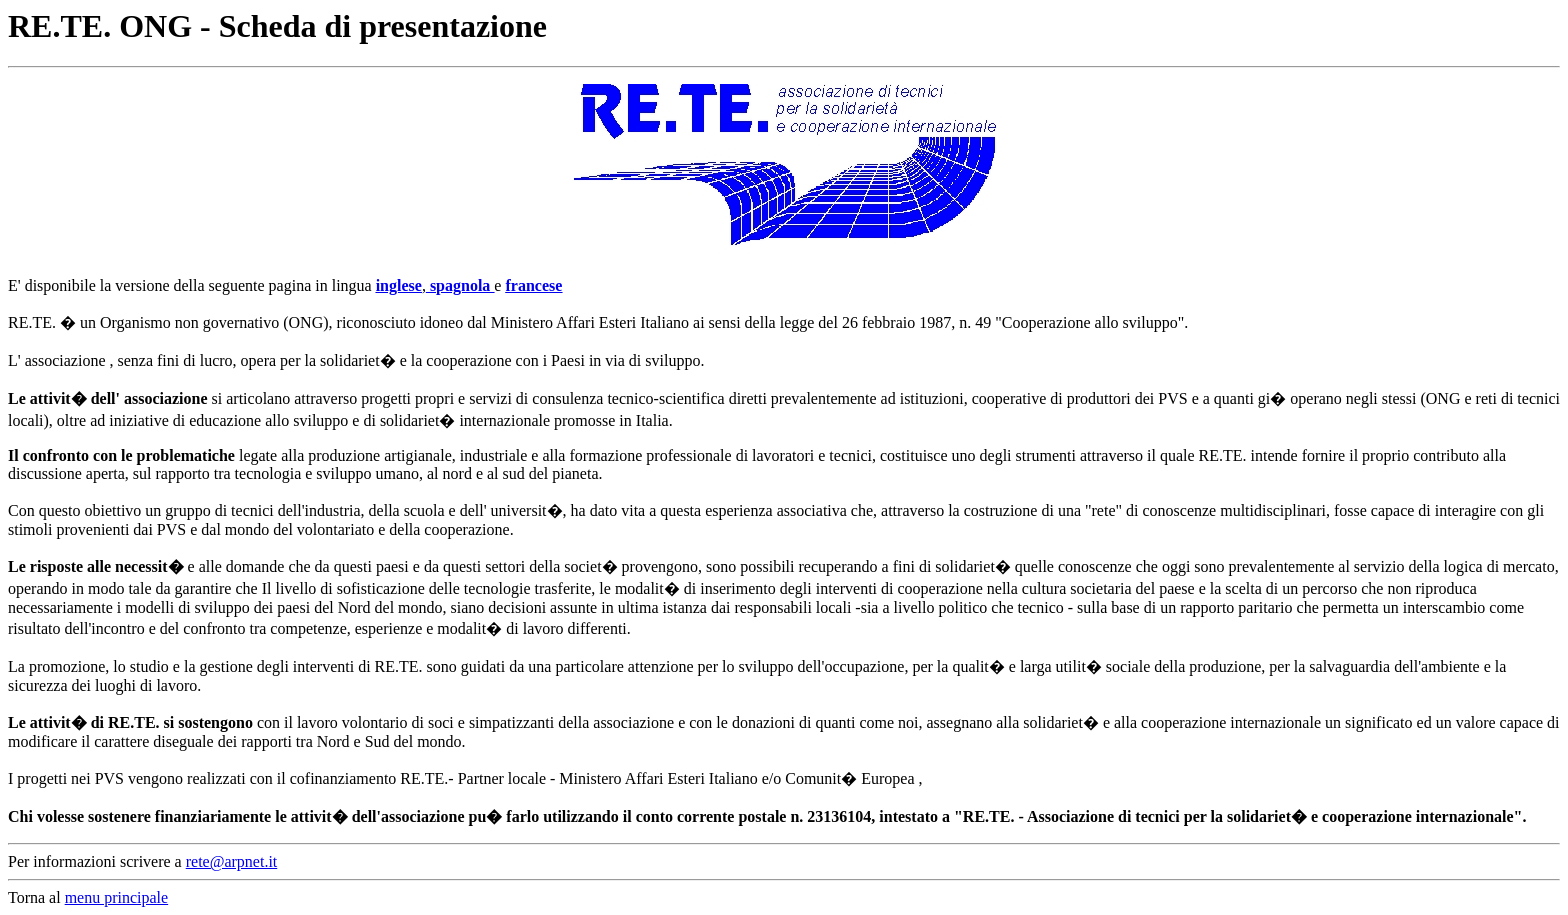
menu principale (117, 897)
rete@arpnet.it (232, 861)
